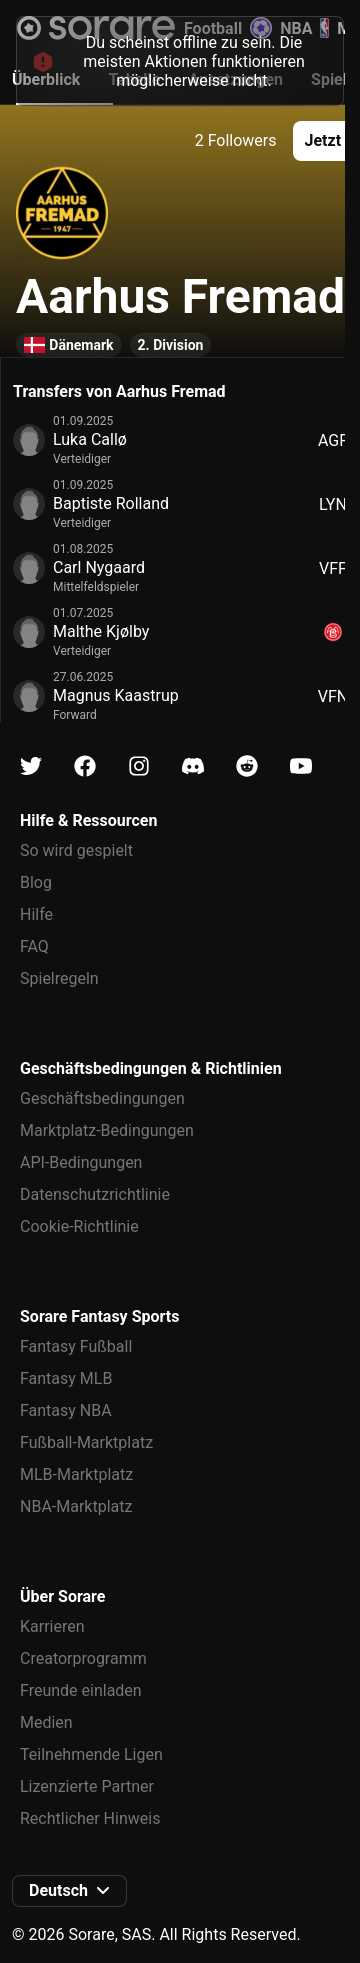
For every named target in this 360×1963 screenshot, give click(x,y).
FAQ (34, 946)
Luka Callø (90, 439)
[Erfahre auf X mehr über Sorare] (31, 766)
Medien (46, 1722)
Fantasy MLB (66, 1378)
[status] (180, 61)
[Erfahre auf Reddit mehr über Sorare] (247, 766)
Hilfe (36, 914)
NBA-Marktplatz (76, 1506)
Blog (36, 882)
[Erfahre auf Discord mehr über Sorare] (193, 766)
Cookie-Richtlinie (79, 1226)
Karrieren (52, 1626)
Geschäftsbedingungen (102, 1098)
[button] (69, 1891)
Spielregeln (59, 978)
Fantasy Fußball (76, 1346)
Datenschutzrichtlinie (95, 1194)
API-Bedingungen (81, 1162)
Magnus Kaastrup (116, 695)
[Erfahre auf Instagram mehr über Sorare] (139, 766)
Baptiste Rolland (111, 503)
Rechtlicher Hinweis (90, 1818)
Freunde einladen (81, 1690)
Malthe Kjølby (101, 631)
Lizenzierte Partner (87, 1786)
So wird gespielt (76, 850)
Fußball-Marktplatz (86, 1442)
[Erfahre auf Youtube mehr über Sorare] (301, 766)
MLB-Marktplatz (76, 1474)
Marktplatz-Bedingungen (107, 1130)
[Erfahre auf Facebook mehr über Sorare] (85, 766)
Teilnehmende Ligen (91, 1754)
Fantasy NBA (66, 1410)
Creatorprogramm (83, 1658)
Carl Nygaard (99, 567)
